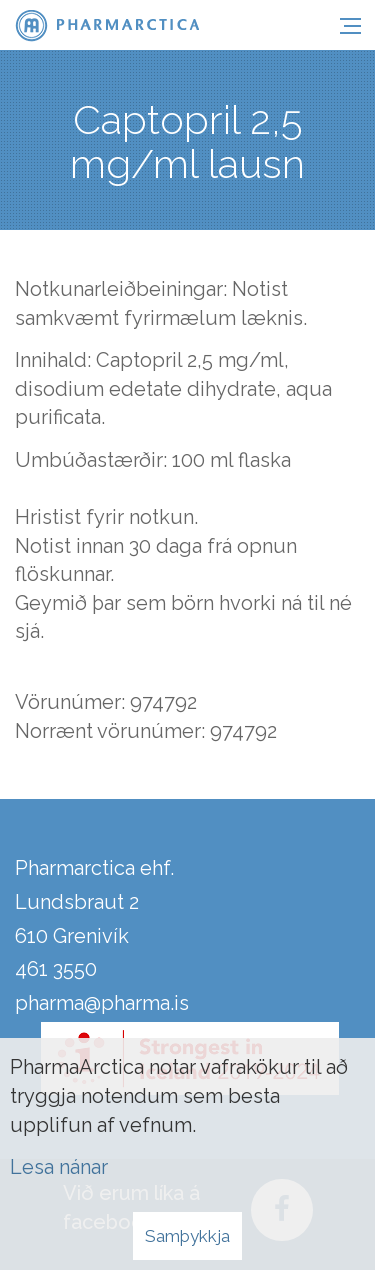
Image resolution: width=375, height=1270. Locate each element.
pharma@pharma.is (102, 1003)
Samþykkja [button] (187, 1236)
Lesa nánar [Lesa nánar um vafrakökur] (59, 1167)
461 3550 (56, 969)
